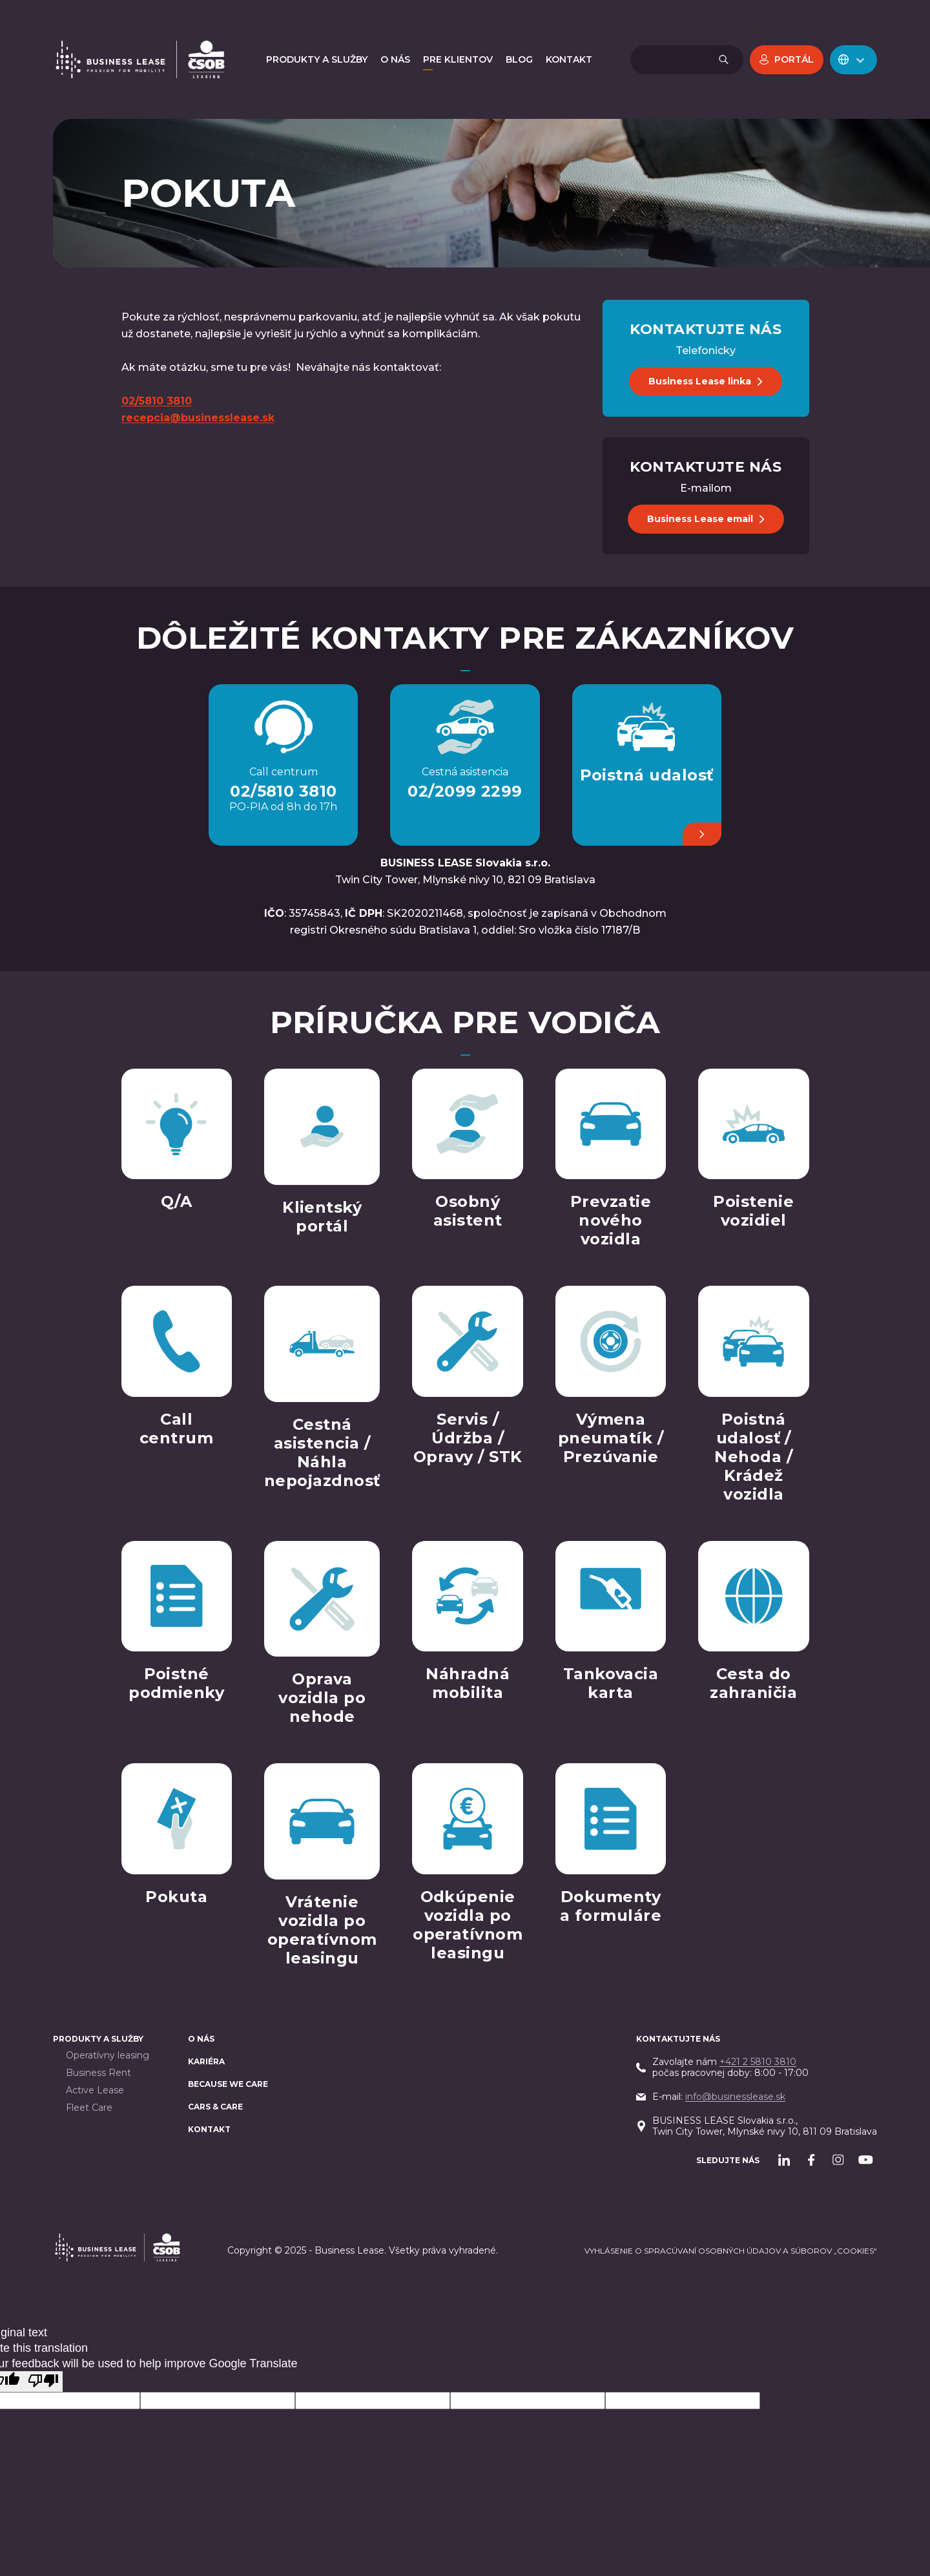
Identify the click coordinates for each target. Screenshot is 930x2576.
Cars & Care (215, 2106)
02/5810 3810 (283, 791)
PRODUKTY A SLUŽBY (98, 2039)
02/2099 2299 (465, 791)
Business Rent (98, 2073)
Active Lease (95, 2090)
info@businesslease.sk (735, 2096)
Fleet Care (89, 2107)
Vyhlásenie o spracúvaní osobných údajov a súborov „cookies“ (730, 2251)
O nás (201, 2039)
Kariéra (206, 2061)
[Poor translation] (43, 2381)
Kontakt (209, 2129)
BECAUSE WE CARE (228, 2084)
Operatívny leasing (107, 2055)
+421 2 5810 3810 (757, 2062)
